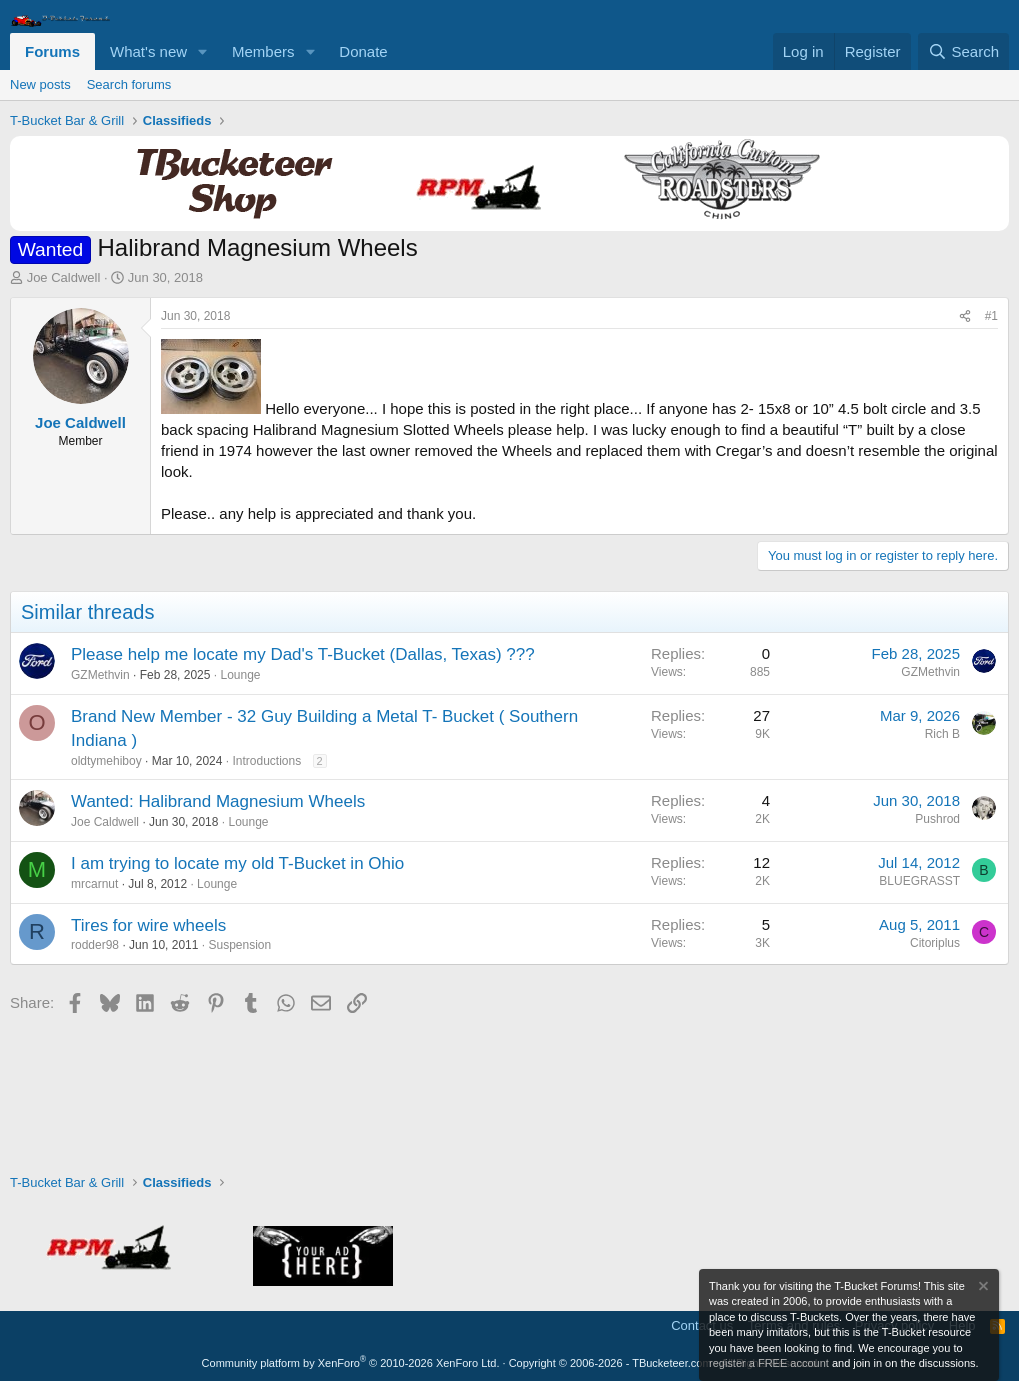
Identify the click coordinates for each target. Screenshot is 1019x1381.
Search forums (129, 84)
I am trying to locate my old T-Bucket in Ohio (237, 863)
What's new (148, 51)
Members (263, 51)
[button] (203, 51)
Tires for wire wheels (148, 925)
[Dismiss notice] (982, 1288)
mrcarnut (94, 884)
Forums (52, 51)
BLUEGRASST (919, 881)
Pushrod (937, 819)
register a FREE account (769, 1363)
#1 (991, 316)
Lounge (240, 675)
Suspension (239, 945)
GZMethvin (100, 675)
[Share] (965, 316)
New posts (40, 84)
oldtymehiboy (106, 761)
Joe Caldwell (64, 277)
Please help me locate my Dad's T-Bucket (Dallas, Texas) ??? (303, 654)
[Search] (963, 51)
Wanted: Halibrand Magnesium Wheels (218, 801)
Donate (363, 51)
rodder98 (95, 945)
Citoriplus (935, 943)
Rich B (942, 734)
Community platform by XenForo (351, 1363)
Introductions (266, 761)
